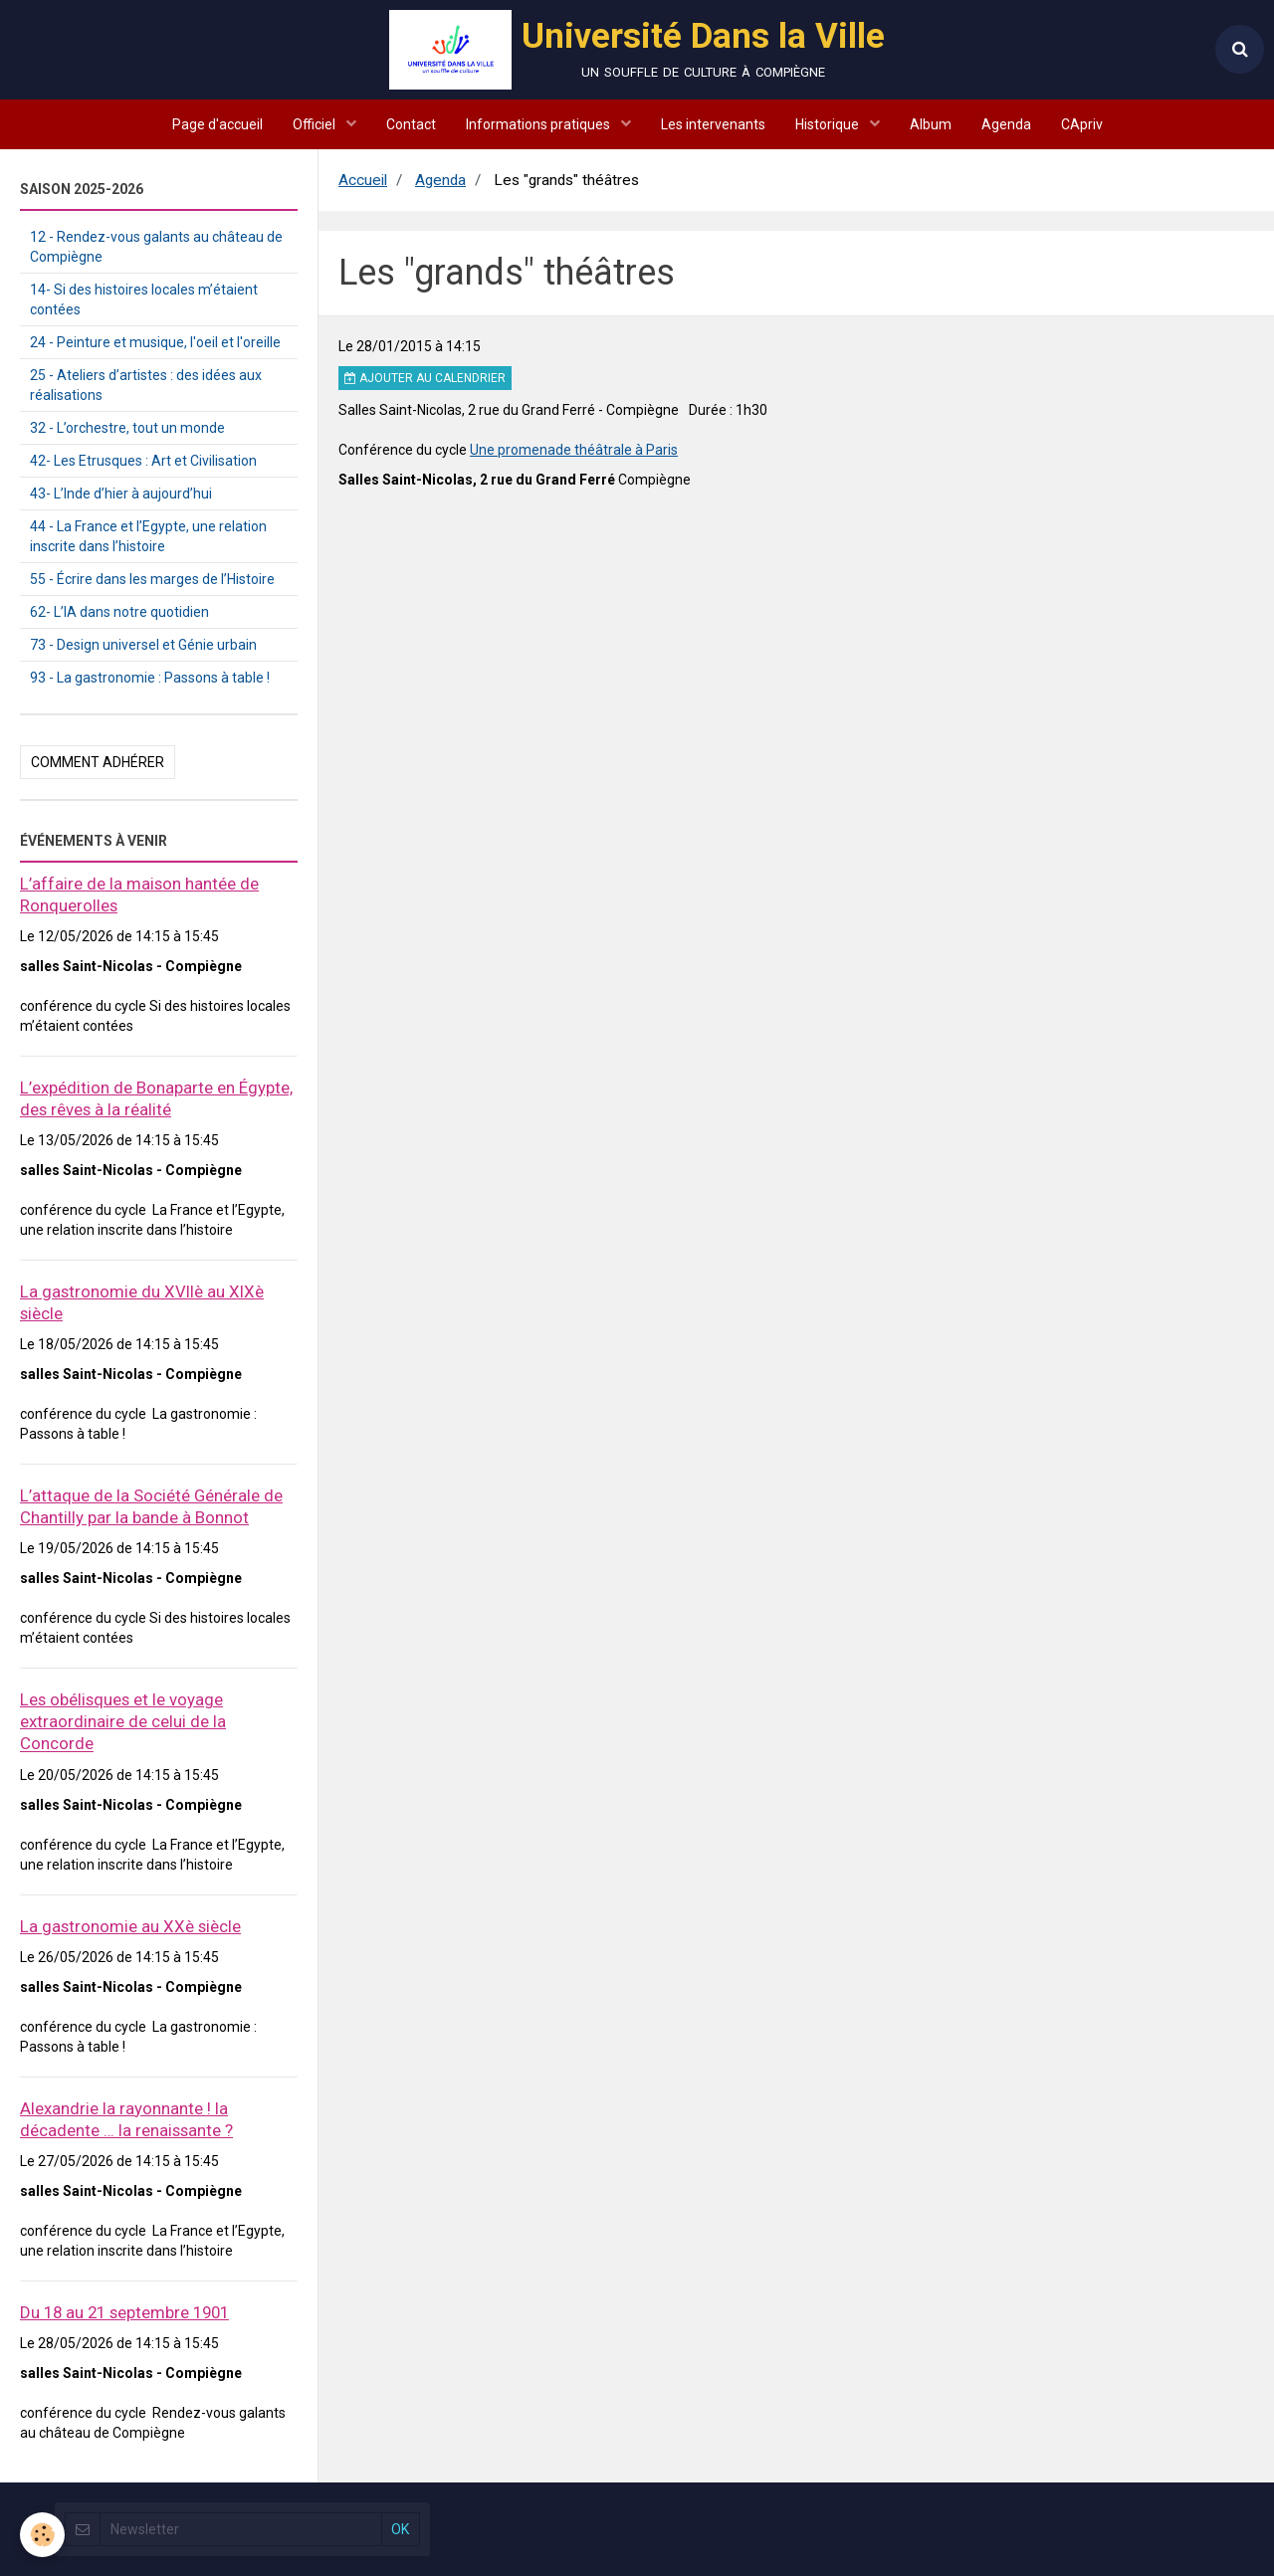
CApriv (1082, 124)
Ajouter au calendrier (425, 378)
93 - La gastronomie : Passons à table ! (150, 678)
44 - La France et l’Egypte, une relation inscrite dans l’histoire (148, 536)
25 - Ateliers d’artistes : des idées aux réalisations (146, 385)
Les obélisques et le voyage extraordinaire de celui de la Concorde (123, 1721)
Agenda (1006, 124)
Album (931, 124)
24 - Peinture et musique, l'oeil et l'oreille (155, 342)
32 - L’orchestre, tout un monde (127, 428)
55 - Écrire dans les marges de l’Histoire (152, 579)
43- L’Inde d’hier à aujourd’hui (121, 493)
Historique (828, 124)
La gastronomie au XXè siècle (130, 1926)
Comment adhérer (97, 762)
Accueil (362, 180)
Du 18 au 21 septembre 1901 (124, 2312)
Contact (411, 124)
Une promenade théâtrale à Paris (574, 450)
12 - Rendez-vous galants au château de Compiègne (156, 247)
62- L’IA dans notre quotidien (119, 612)
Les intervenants (713, 124)
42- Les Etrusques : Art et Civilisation (143, 461)
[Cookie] (42, 2534)
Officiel (315, 124)
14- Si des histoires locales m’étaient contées (144, 299)
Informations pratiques (539, 124)
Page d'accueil (217, 124)
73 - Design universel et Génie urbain (143, 645)
